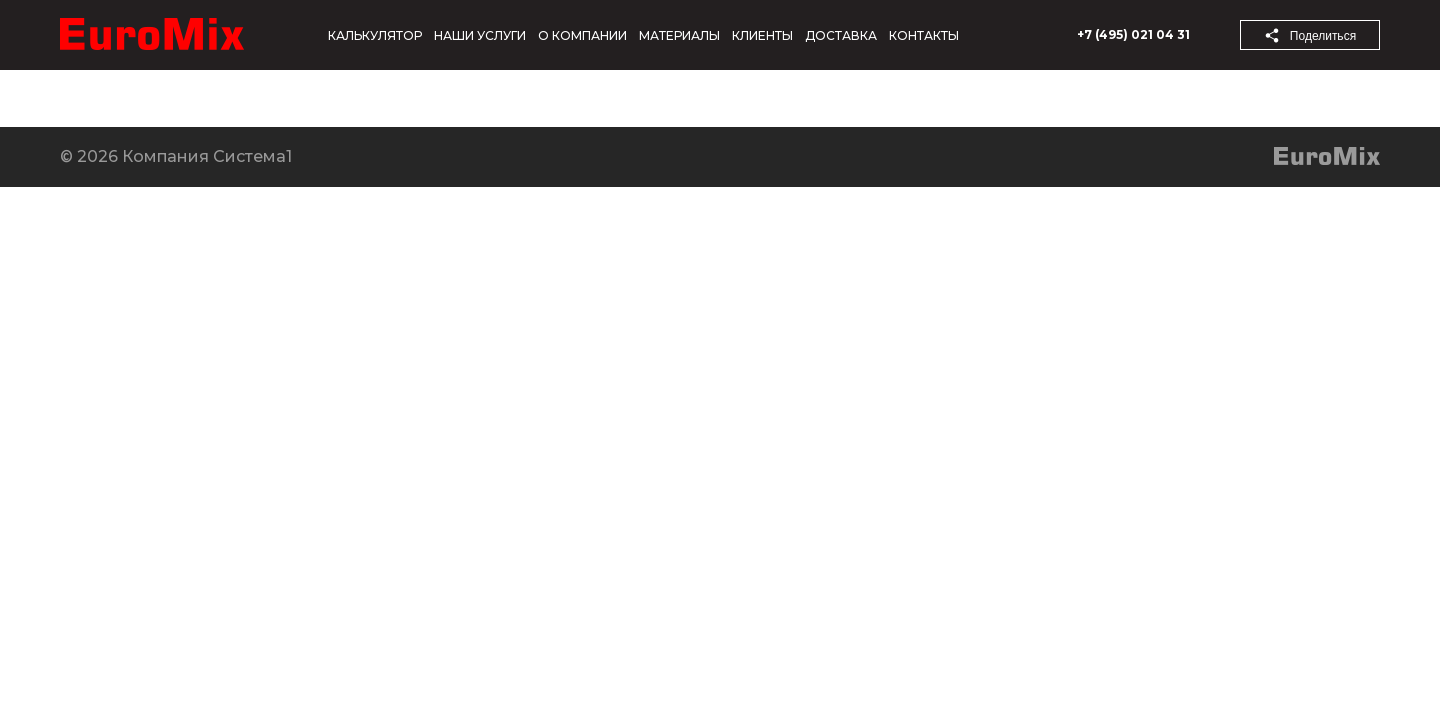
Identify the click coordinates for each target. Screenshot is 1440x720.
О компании (582, 35)
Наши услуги (480, 35)
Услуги (401, 98)
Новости (163, 98)
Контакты (924, 35)
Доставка (841, 35)
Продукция (285, 98)
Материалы (679, 35)
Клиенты (762, 35)
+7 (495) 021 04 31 (1133, 34)
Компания (47, 98)
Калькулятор (375, 35)
